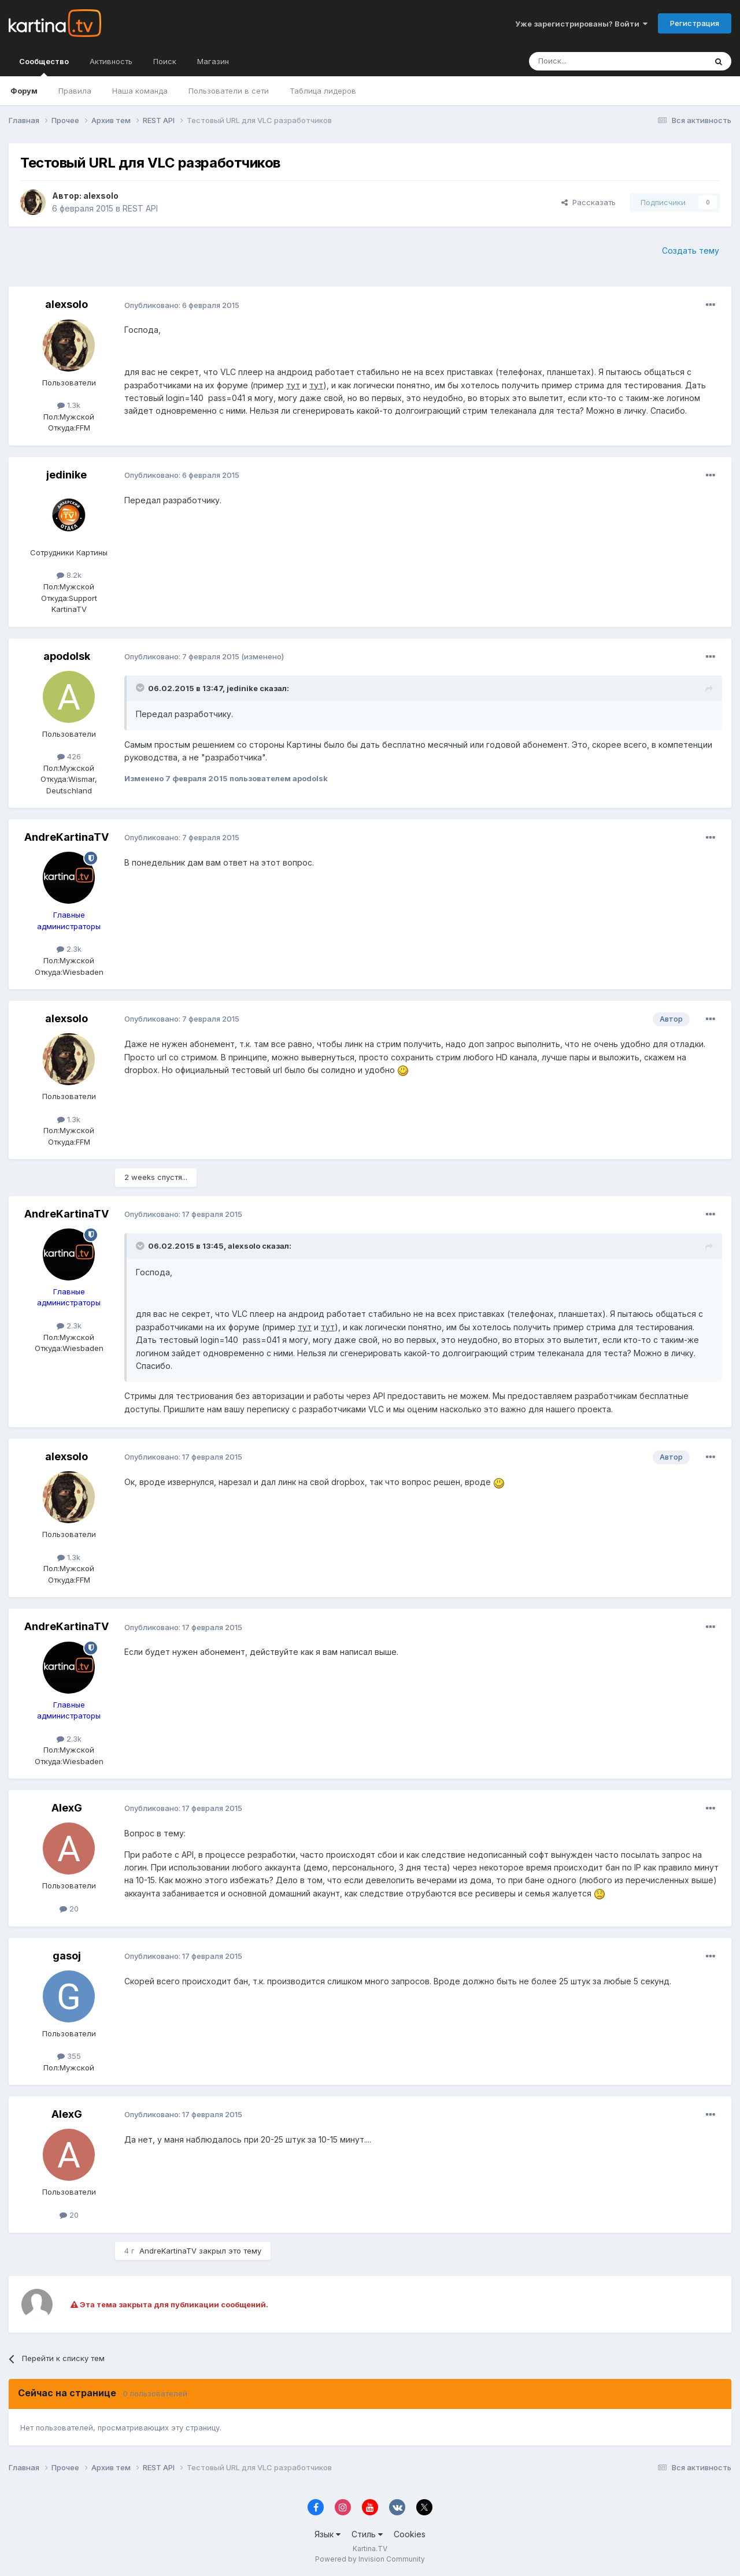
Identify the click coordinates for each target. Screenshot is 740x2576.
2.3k (69, 948)
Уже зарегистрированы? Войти (581, 23)
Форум (24, 90)
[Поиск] (585, 61)
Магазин (213, 61)
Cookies (410, 2534)
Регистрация (694, 23)
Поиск (164, 61)
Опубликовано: (181, 305)
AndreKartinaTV (66, 837)
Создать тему (690, 250)
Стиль (367, 2534)
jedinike (66, 475)
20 (69, 1908)
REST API (140, 208)
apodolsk (66, 656)
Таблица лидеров (323, 90)
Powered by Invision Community (370, 2559)
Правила (74, 90)
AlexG (66, 1808)
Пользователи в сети (228, 90)
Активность (111, 61)
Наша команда (140, 90)
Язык (327, 2534)
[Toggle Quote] (141, 687)
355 (69, 2056)
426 (69, 756)
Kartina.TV (370, 2548)
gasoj (67, 1956)
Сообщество (44, 66)
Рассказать (588, 202)
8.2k (69, 575)
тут (293, 385)
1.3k (68, 405)
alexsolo (101, 196)
